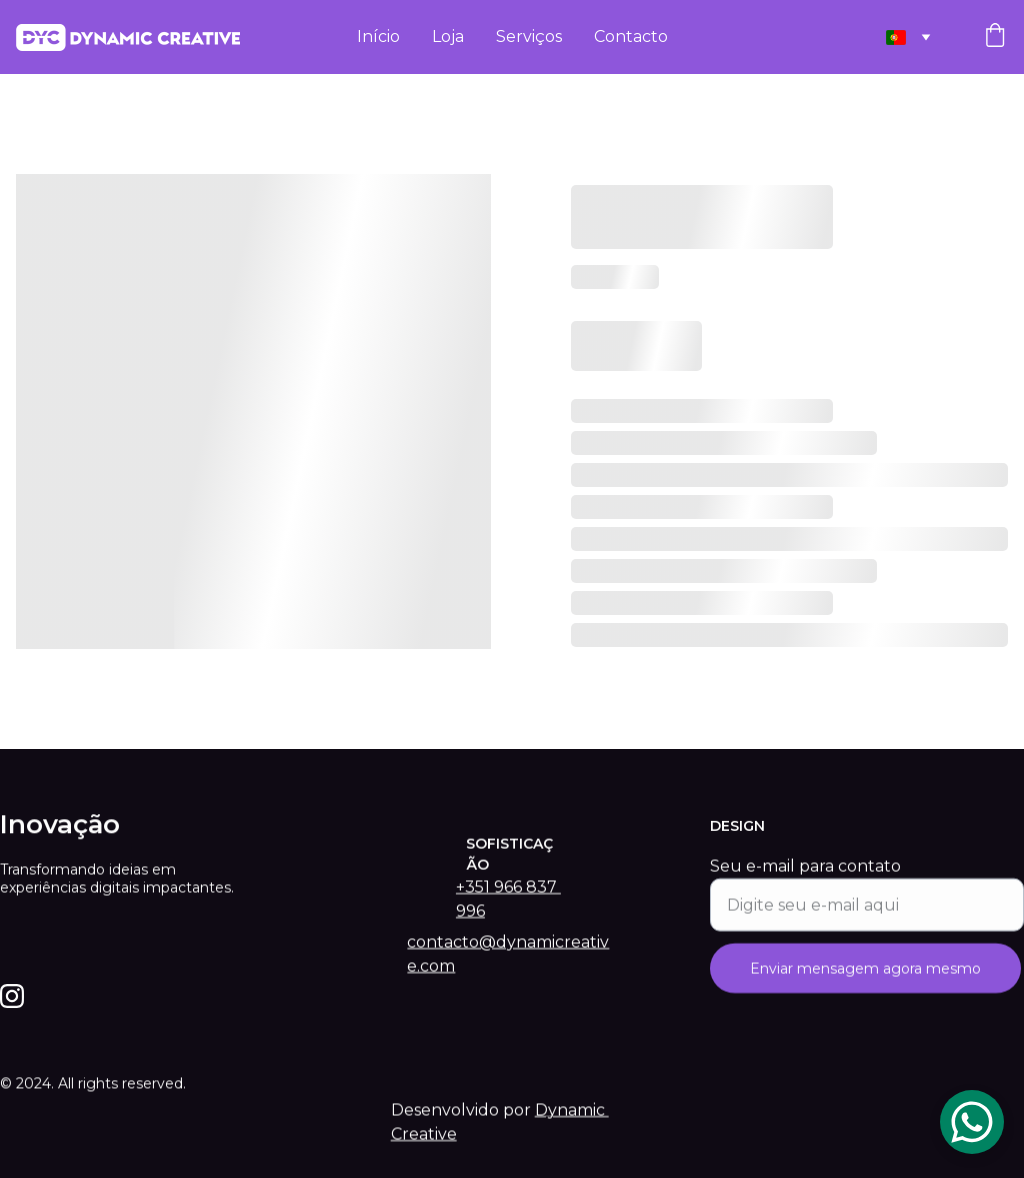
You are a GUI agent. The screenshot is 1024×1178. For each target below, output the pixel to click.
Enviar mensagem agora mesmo (865, 984)
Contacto (631, 36)
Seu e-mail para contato (805, 881)
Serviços (529, 36)
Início (378, 36)
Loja (448, 36)
